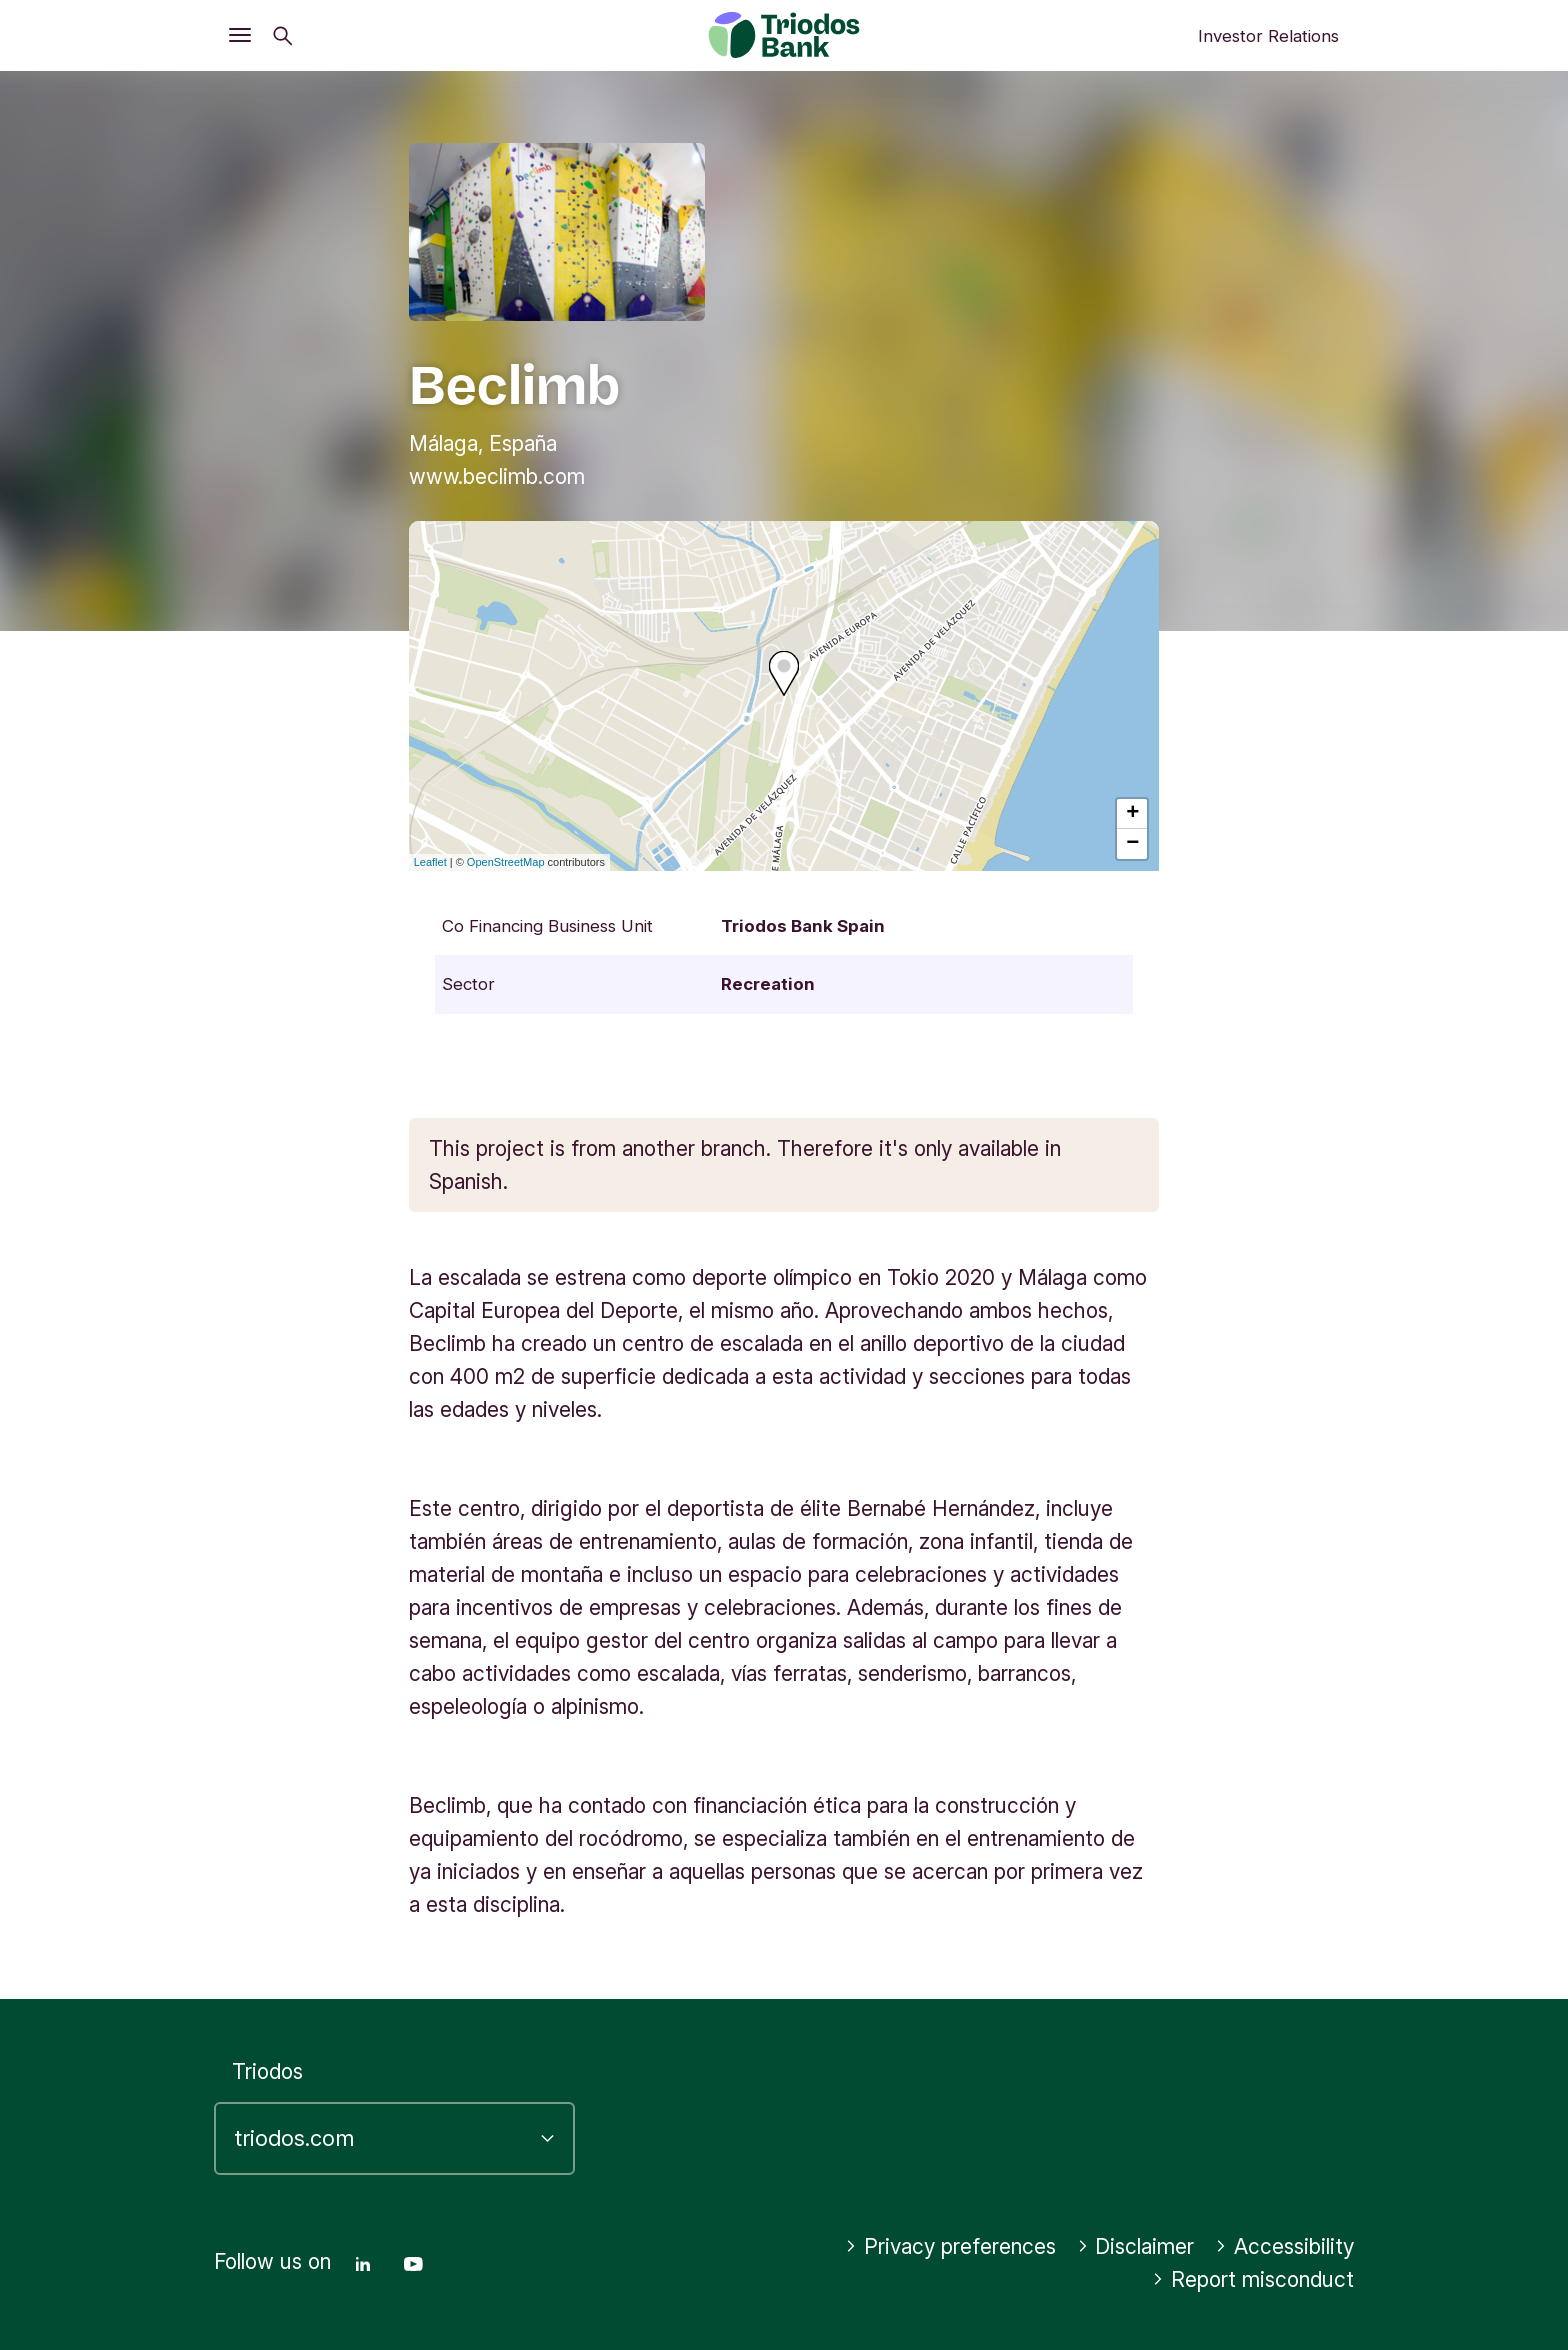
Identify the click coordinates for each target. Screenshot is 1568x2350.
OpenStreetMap (506, 862)
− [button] (1132, 844)
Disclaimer (1136, 2246)
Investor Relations (1268, 36)
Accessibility (1284, 2246)
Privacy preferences (950, 2246)
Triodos (267, 2071)
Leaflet (430, 862)
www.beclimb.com (497, 476)
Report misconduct (1253, 2279)
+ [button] (1132, 814)
